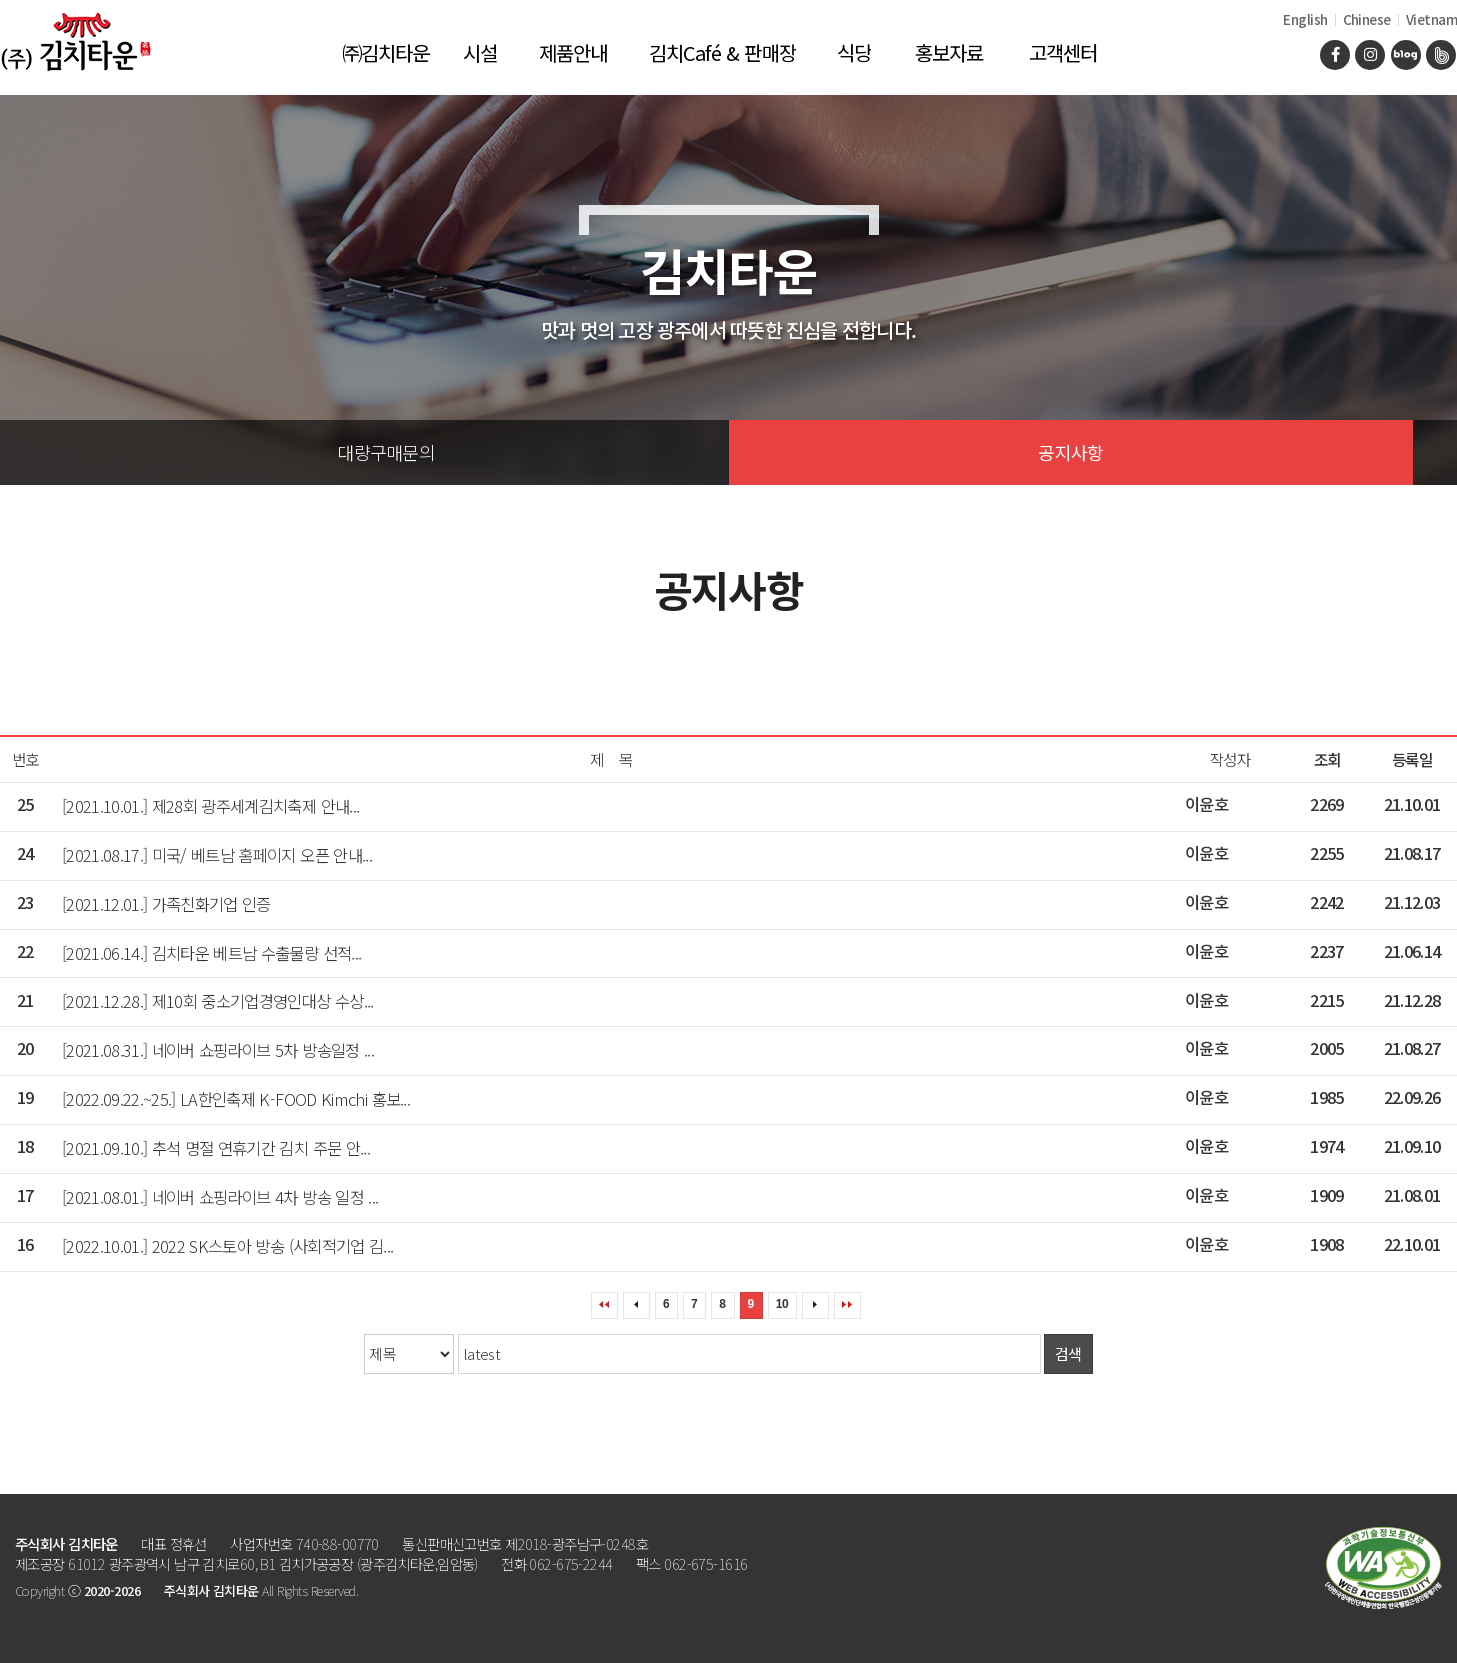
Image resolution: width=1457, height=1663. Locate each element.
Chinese (1367, 19)
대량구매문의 (386, 452)
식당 (854, 52)
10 (782, 1304)
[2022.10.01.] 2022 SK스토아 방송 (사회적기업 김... (227, 1246)
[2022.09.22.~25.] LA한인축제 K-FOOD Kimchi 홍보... (236, 1099)
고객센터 (1063, 52)
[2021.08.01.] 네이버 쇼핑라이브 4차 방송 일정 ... (220, 1197)
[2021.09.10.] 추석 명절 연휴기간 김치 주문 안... (216, 1148)
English (1305, 19)
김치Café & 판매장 (722, 52)
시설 (480, 52)
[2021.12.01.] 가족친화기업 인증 (166, 904)
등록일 (1412, 759)
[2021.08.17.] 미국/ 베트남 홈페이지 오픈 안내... (217, 855)
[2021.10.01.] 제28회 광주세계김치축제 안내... (210, 806)
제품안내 (573, 52)
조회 (1327, 759)
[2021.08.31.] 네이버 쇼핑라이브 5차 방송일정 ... (218, 1050)
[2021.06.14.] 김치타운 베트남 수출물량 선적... (211, 953)
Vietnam (1431, 19)
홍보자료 (949, 52)
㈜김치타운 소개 (386, 66)
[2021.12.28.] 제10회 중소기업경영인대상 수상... (218, 1001)
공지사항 (1070, 452)
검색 (1068, 1353)
